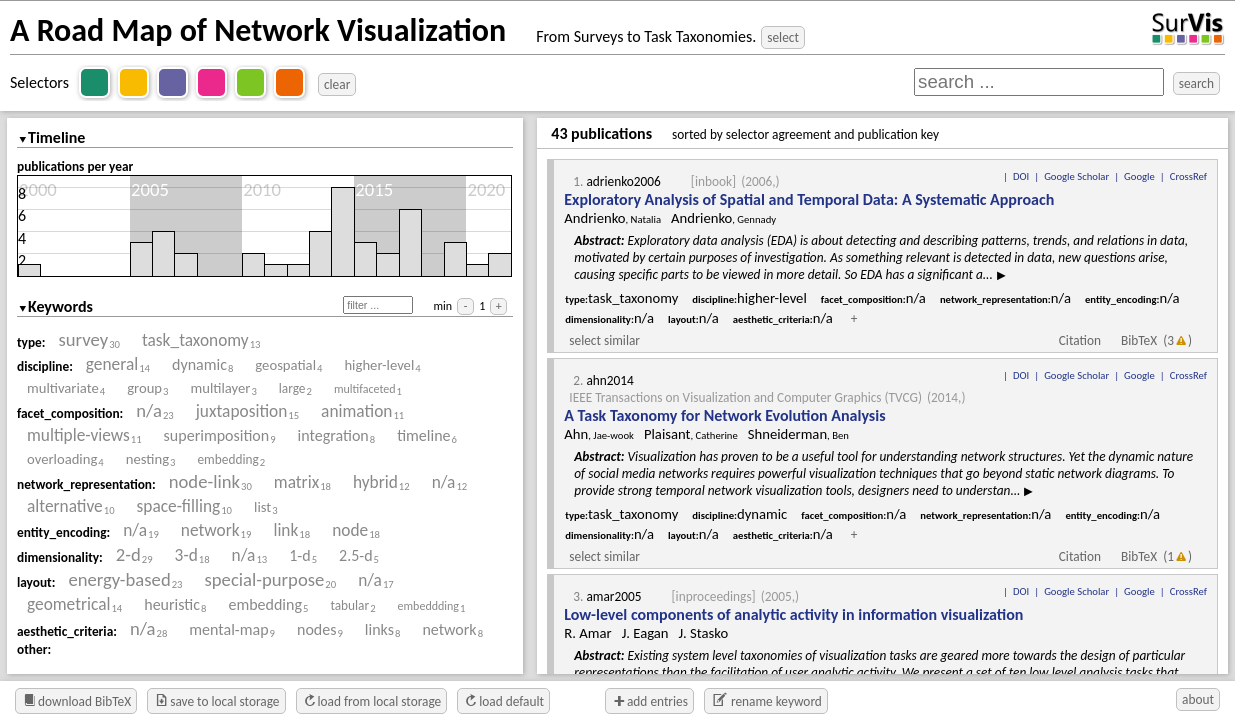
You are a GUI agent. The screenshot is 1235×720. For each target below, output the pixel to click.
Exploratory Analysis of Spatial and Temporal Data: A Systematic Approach (809, 199)
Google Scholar (1076, 176)
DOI (1021, 176)
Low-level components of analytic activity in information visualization (793, 614)
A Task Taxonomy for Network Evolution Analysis (724, 415)
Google (1139, 176)
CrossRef (1188, 176)
